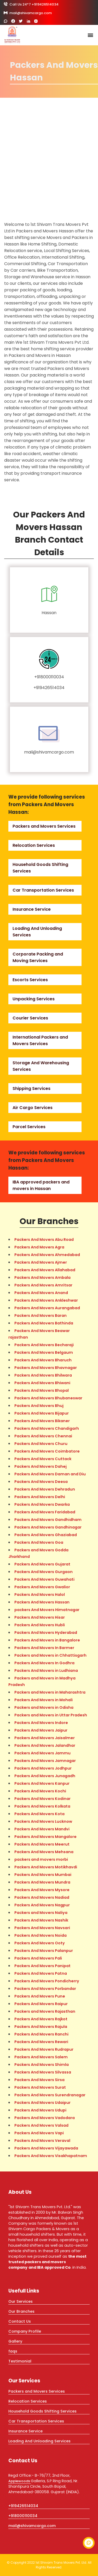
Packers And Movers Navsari (42, 1927)
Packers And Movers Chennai (43, 1436)
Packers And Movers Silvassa (42, 2072)
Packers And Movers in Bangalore (47, 1640)
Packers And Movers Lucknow (43, 1821)
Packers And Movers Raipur (41, 2003)
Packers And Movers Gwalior (42, 1587)
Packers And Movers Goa (38, 1542)
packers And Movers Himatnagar (46, 1609)
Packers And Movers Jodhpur (43, 1768)
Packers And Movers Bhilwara (43, 1375)
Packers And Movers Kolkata (42, 1806)
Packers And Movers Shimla (41, 2064)
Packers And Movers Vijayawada (46, 2148)
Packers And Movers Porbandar (45, 1988)
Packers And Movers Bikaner (42, 1420)
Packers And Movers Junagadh (44, 1775)
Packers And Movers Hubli (39, 1625)
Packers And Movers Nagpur (42, 1905)
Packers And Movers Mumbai (42, 1874)
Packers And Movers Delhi (39, 1496)
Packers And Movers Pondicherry (46, 1981)
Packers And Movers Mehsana (43, 1851)
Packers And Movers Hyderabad (45, 1632)
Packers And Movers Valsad (41, 2125)
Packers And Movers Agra (39, 1247)
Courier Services (30, 1018)
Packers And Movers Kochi (40, 1791)
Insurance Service (32, 909)
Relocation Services (34, 845)
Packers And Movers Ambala (42, 1277)
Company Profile (24, 2331)
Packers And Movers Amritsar (43, 1285)
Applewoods (19, 2481)
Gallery (15, 2341)
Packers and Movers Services (44, 826)
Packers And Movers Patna (40, 1973)
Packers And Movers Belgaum (43, 1352)
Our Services (20, 2301)
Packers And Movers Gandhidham (48, 1519)
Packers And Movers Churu (40, 1443)
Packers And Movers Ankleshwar (46, 1300)
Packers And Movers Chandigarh (46, 1428)
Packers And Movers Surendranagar (49, 2095)
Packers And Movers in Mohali (43, 1699)
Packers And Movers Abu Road (44, 1239)
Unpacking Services (34, 999)
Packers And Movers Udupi (40, 2110)
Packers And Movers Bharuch (43, 1360)
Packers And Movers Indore (41, 1722)
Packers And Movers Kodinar (42, 1798)
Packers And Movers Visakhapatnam (50, 2155)
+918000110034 (49, 677)
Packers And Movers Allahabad (44, 1270)
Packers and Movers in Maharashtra (49, 1692)
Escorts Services (30, 980)
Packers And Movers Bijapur (41, 1413)
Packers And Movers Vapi (39, 2133)
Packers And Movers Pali (38, 1958)
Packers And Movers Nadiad (41, 1897)
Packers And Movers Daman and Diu (50, 1474)
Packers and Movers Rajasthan (44, 2011)
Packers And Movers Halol (39, 1594)
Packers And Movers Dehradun (44, 1489)
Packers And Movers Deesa (41, 1481)
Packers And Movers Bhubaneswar (48, 1398)
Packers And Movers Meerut (42, 1844)
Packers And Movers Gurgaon (43, 1571)
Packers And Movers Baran (40, 1315)
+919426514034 (49, 688)
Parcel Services (29, 1127)
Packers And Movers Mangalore (45, 1836)
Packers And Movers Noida (40, 1935)
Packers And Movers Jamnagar (45, 1760)
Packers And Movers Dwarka (42, 1504)
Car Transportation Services (43, 890)
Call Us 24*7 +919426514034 (31, 4)
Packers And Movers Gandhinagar (48, 1527)
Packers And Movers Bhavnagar (45, 1367)
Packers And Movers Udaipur (42, 2102)
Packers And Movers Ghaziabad (45, 1534)
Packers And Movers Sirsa (39, 2079)
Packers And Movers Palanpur (43, 1950)
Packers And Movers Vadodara (44, 2117)
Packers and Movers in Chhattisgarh (50, 1655)
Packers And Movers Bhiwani (42, 1382)
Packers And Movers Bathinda (43, 1323)
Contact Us (19, 2321)
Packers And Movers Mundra (42, 1882)
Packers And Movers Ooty (39, 1943)
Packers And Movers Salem (41, 2057)
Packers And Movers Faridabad (44, 1512)
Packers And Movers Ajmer (40, 1262)
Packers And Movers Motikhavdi (45, 1867)
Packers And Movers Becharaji (44, 1344)
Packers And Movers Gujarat (42, 1564)
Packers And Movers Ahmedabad (47, 1254)
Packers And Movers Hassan (42, 1602)
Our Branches (21, 2311)
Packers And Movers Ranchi (41, 2034)
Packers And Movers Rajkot (40, 2019)
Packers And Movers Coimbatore (47, 1451)
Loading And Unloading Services (39, 2441)
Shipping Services (31, 1088)
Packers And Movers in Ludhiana (46, 1670)
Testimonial (19, 2361)
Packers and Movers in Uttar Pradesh (50, 1715)
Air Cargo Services (33, 1108)
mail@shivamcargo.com (27, 12)
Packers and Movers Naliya (40, 1912)
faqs (12, 2351)
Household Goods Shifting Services (42, 2411)
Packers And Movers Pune (39, 1996)
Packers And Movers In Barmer (44, 1647)
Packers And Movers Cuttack (42, 1458)
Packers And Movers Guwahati (44, 1579)
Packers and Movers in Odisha (43, 1707)
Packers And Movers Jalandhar (44, 1745)
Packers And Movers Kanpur (42, 1783)
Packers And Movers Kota (39, 1813)
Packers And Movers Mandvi (42, 1829)
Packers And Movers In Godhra (44, 1663)
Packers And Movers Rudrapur (43, 2049)
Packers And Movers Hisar (39, 1617)
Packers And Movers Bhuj (39, 1405)
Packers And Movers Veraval (42, 2140)
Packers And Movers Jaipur (40, 1730)
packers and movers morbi (41, 1859)
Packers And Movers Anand (41, 1292)
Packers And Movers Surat (40, 2087)
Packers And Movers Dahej (40, 1466)
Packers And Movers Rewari (41, 2041)
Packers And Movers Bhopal (41, 1390)
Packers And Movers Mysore (42, 1889)
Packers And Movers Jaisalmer (44, 1737)
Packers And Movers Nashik (41, 1920)
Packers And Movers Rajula (40, 2026)
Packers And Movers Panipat (42, 1965)
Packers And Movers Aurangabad (47, 1308)
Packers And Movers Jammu (42, 1753)
